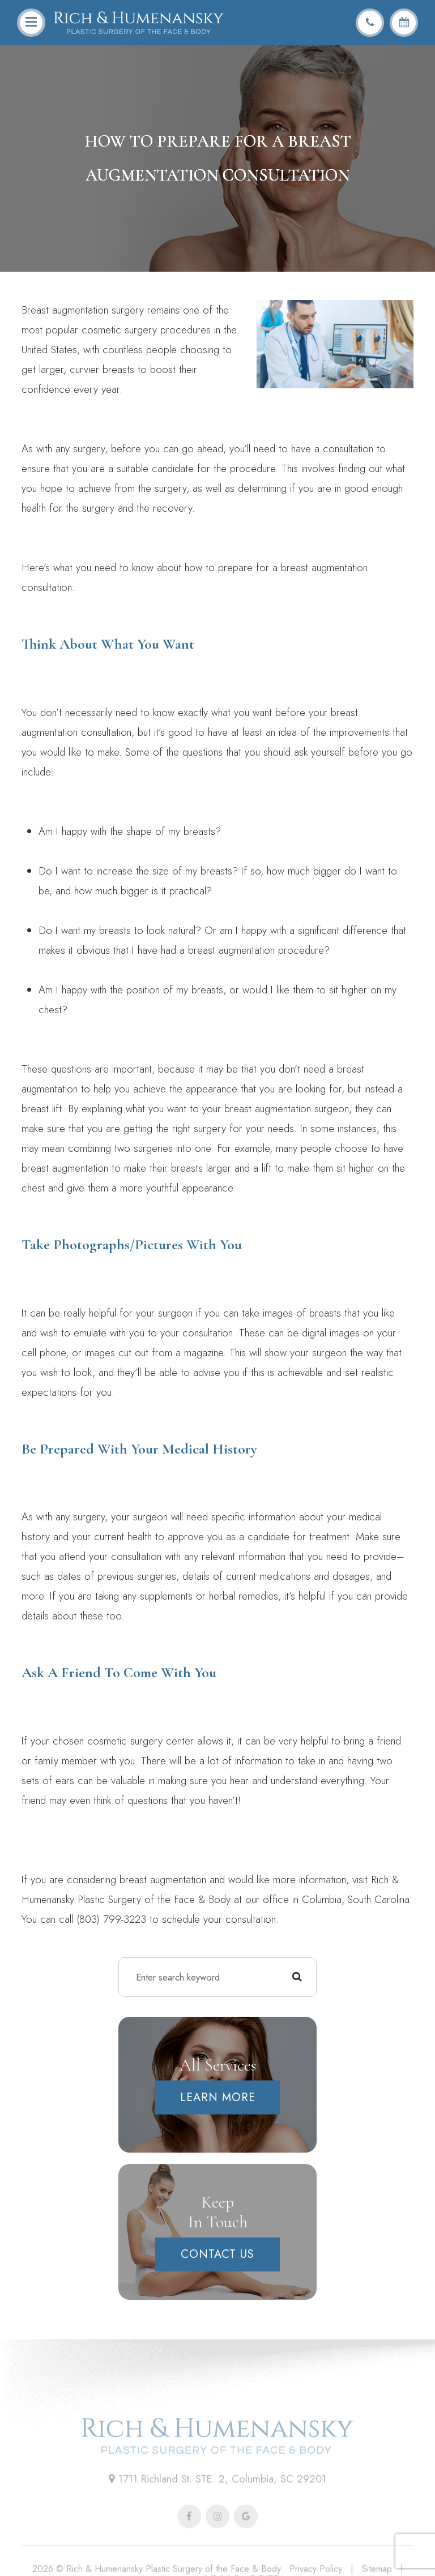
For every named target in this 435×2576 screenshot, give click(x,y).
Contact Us (217, 2254)
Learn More (217, 2097)
